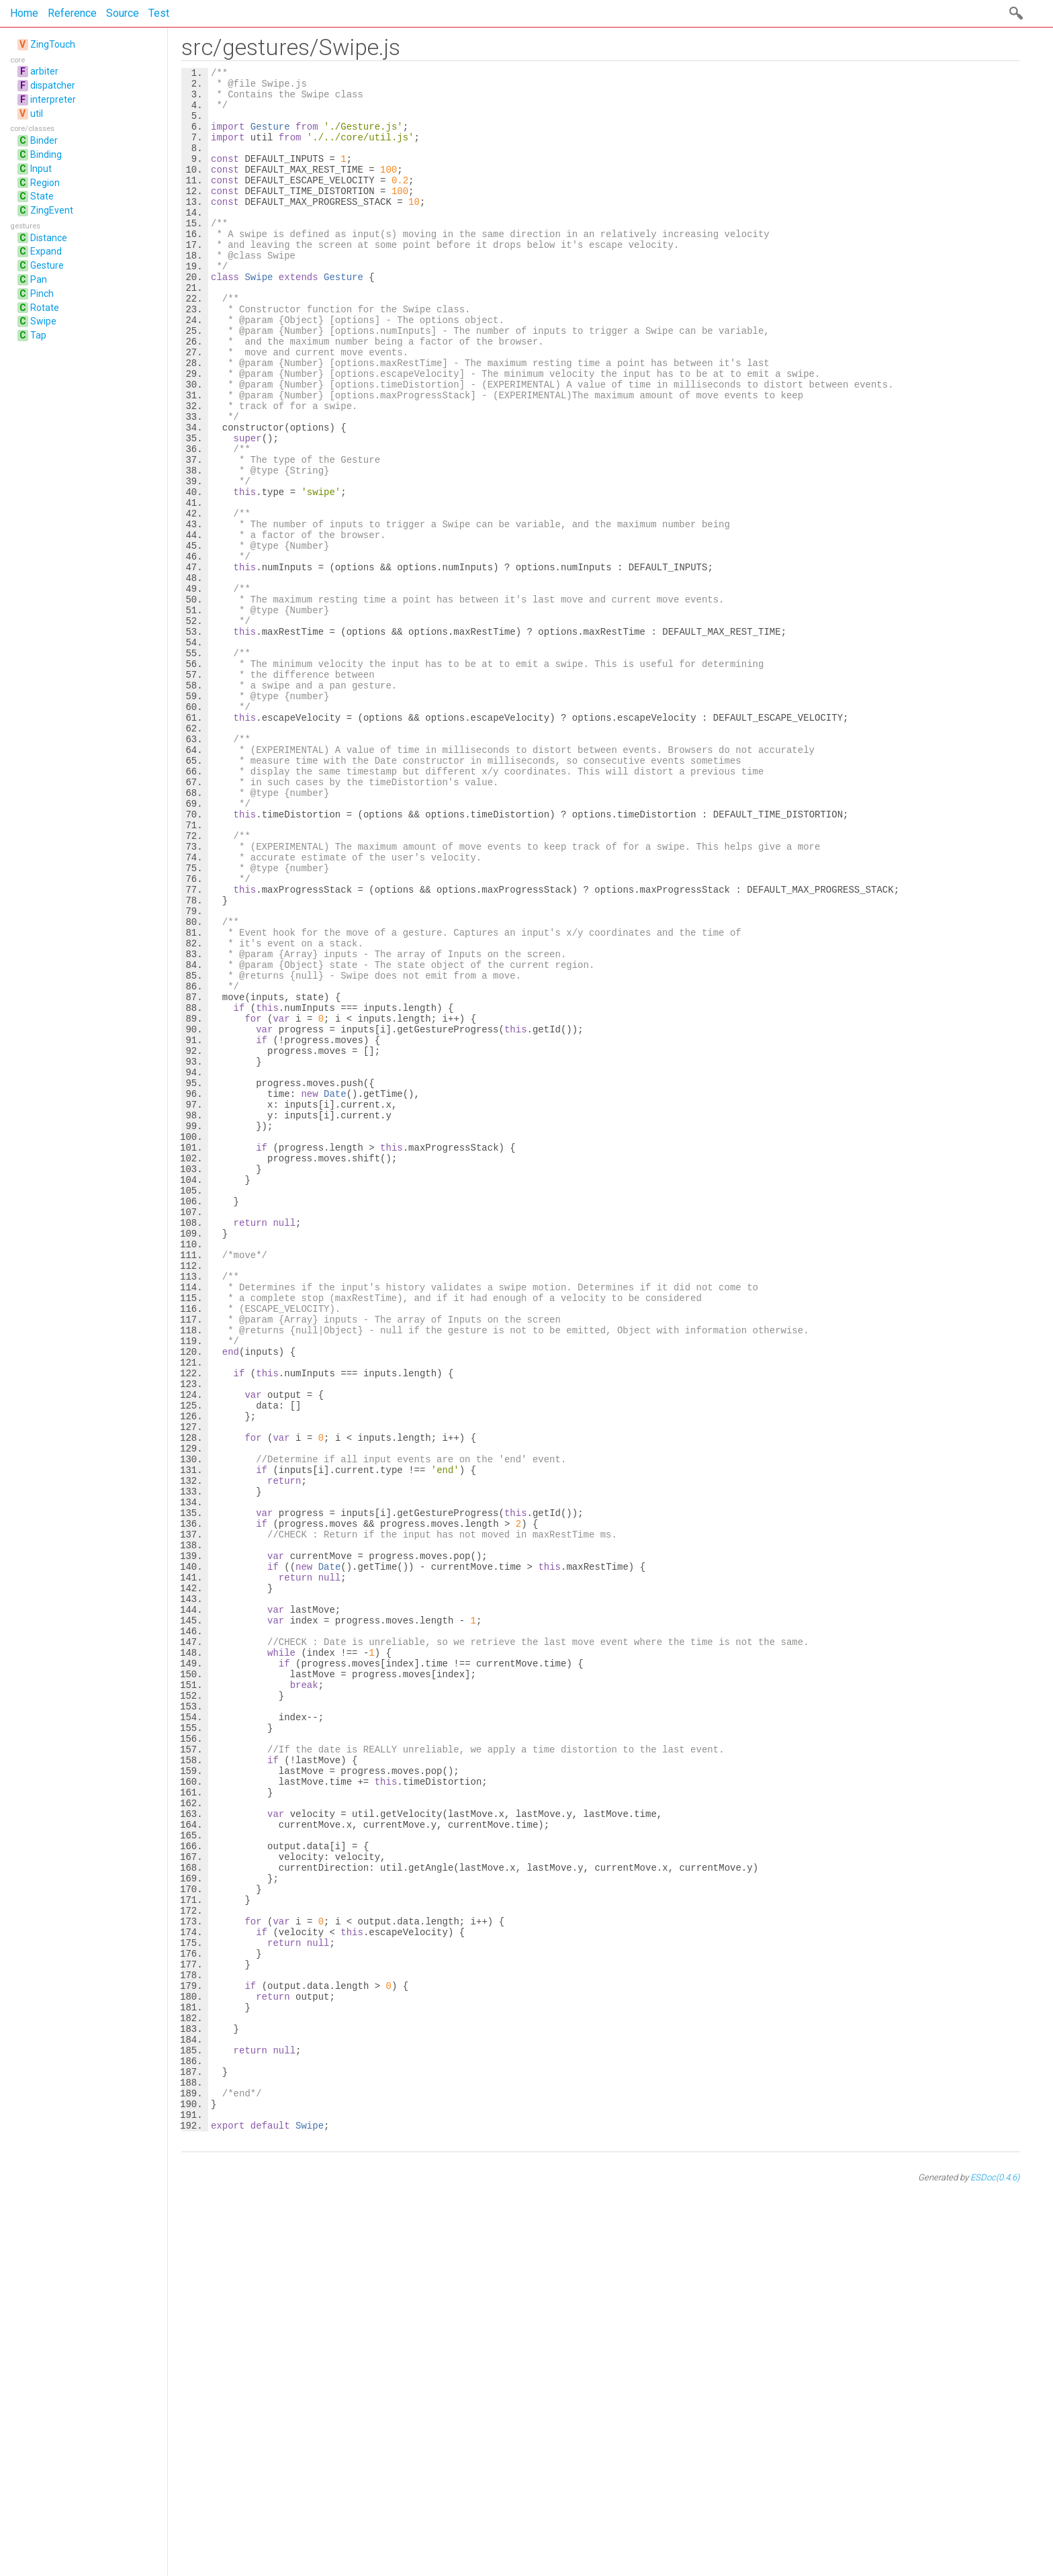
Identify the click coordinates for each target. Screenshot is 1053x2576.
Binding (46, 154)
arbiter (44, 71)
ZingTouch (52, 44)
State (42, 196)
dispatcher (52, 85)
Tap (38, 335)
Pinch (42, 293)
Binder (44, 140)
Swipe (43, 321)
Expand (46, 251)
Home (24, 13)
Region (45, 182)
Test (158, 13)
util (36, 113)
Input (41, 168)
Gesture (47, 265)
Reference (72, 13)
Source (122, 13)
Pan (38, 279)
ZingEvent (51, 210)
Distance (48, 237)
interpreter (53, 99)
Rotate (44, 307)
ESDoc (994, 2564)
